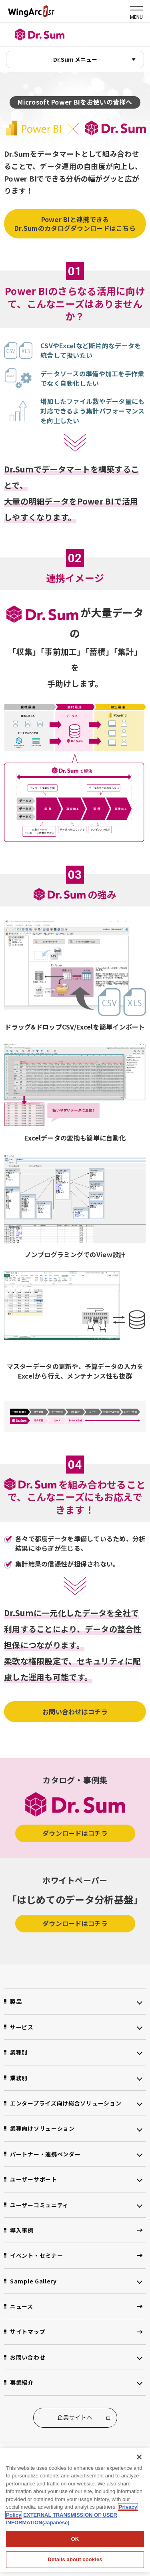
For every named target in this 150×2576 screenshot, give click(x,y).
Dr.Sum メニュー (75, 59)
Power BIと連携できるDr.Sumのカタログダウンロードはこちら (75, 223)
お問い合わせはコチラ (75, 1711)
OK (75, 2539)
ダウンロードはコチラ (75, 1833)
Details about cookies (75, 2559)
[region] (75, 2510)
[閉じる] (139, 2457)
